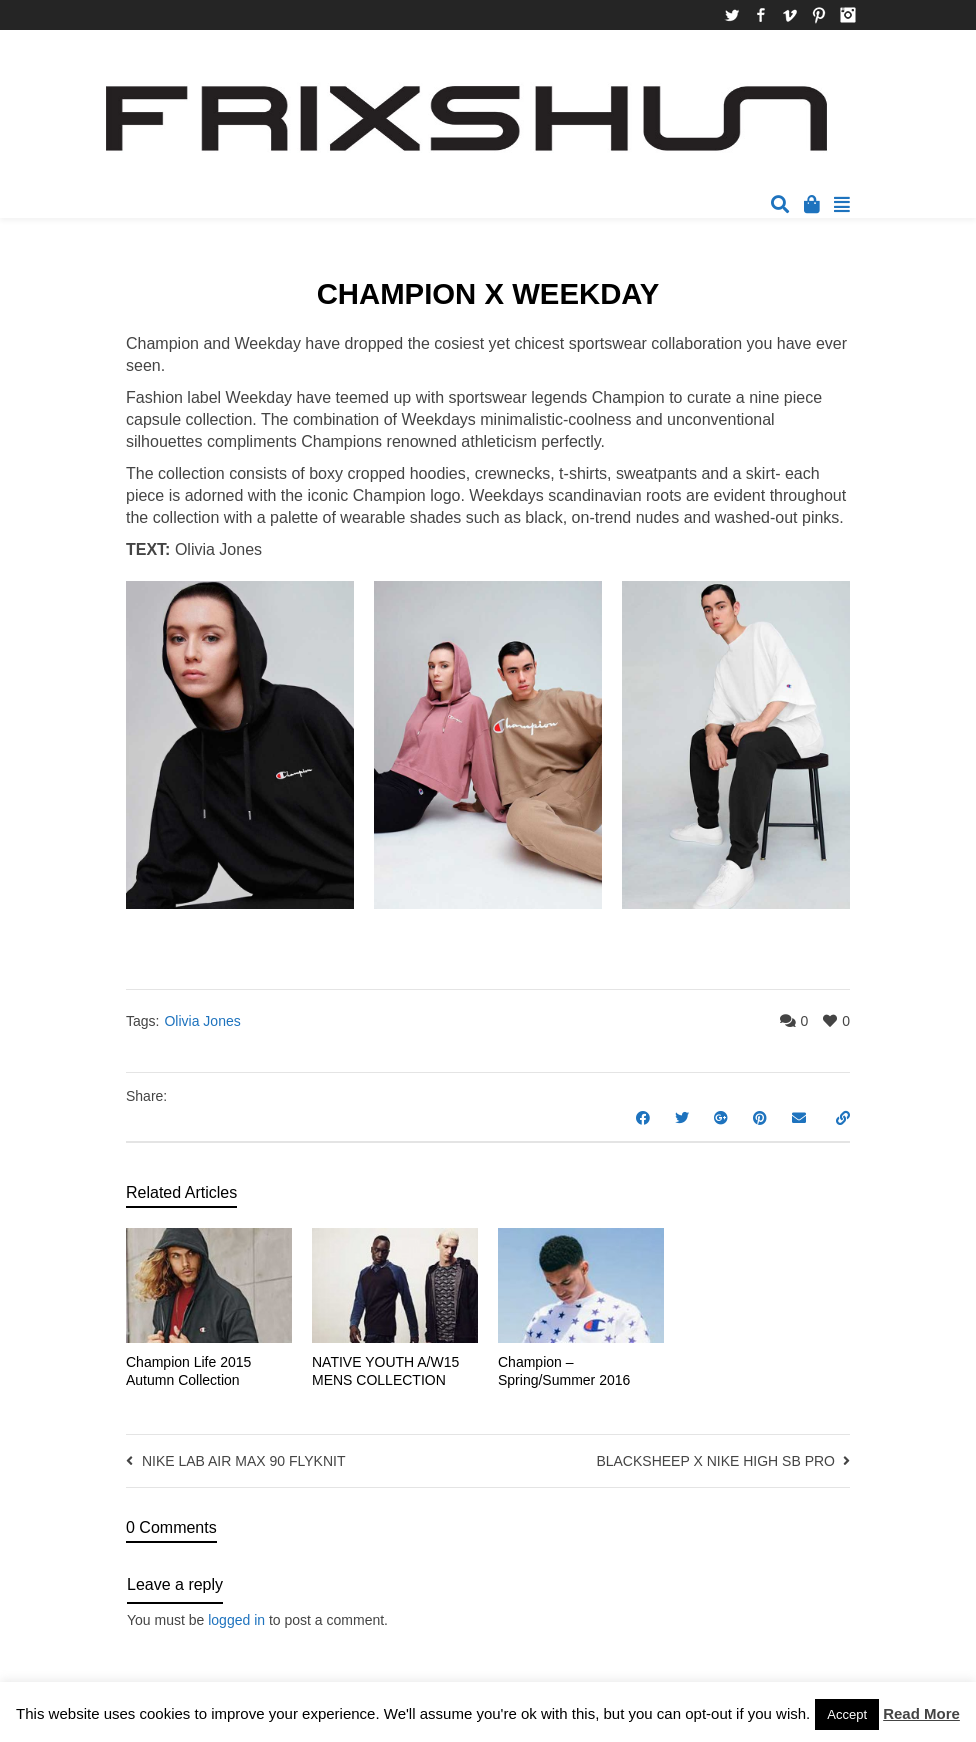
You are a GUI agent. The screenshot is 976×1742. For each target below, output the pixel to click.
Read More (921, 1713)
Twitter (732, 15)
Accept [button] (847, 1714)
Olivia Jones (202, 1021)
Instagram (848, 15)
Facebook (761, 15)
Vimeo (790, 15)
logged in (236, 1620)
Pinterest (819, 15)
